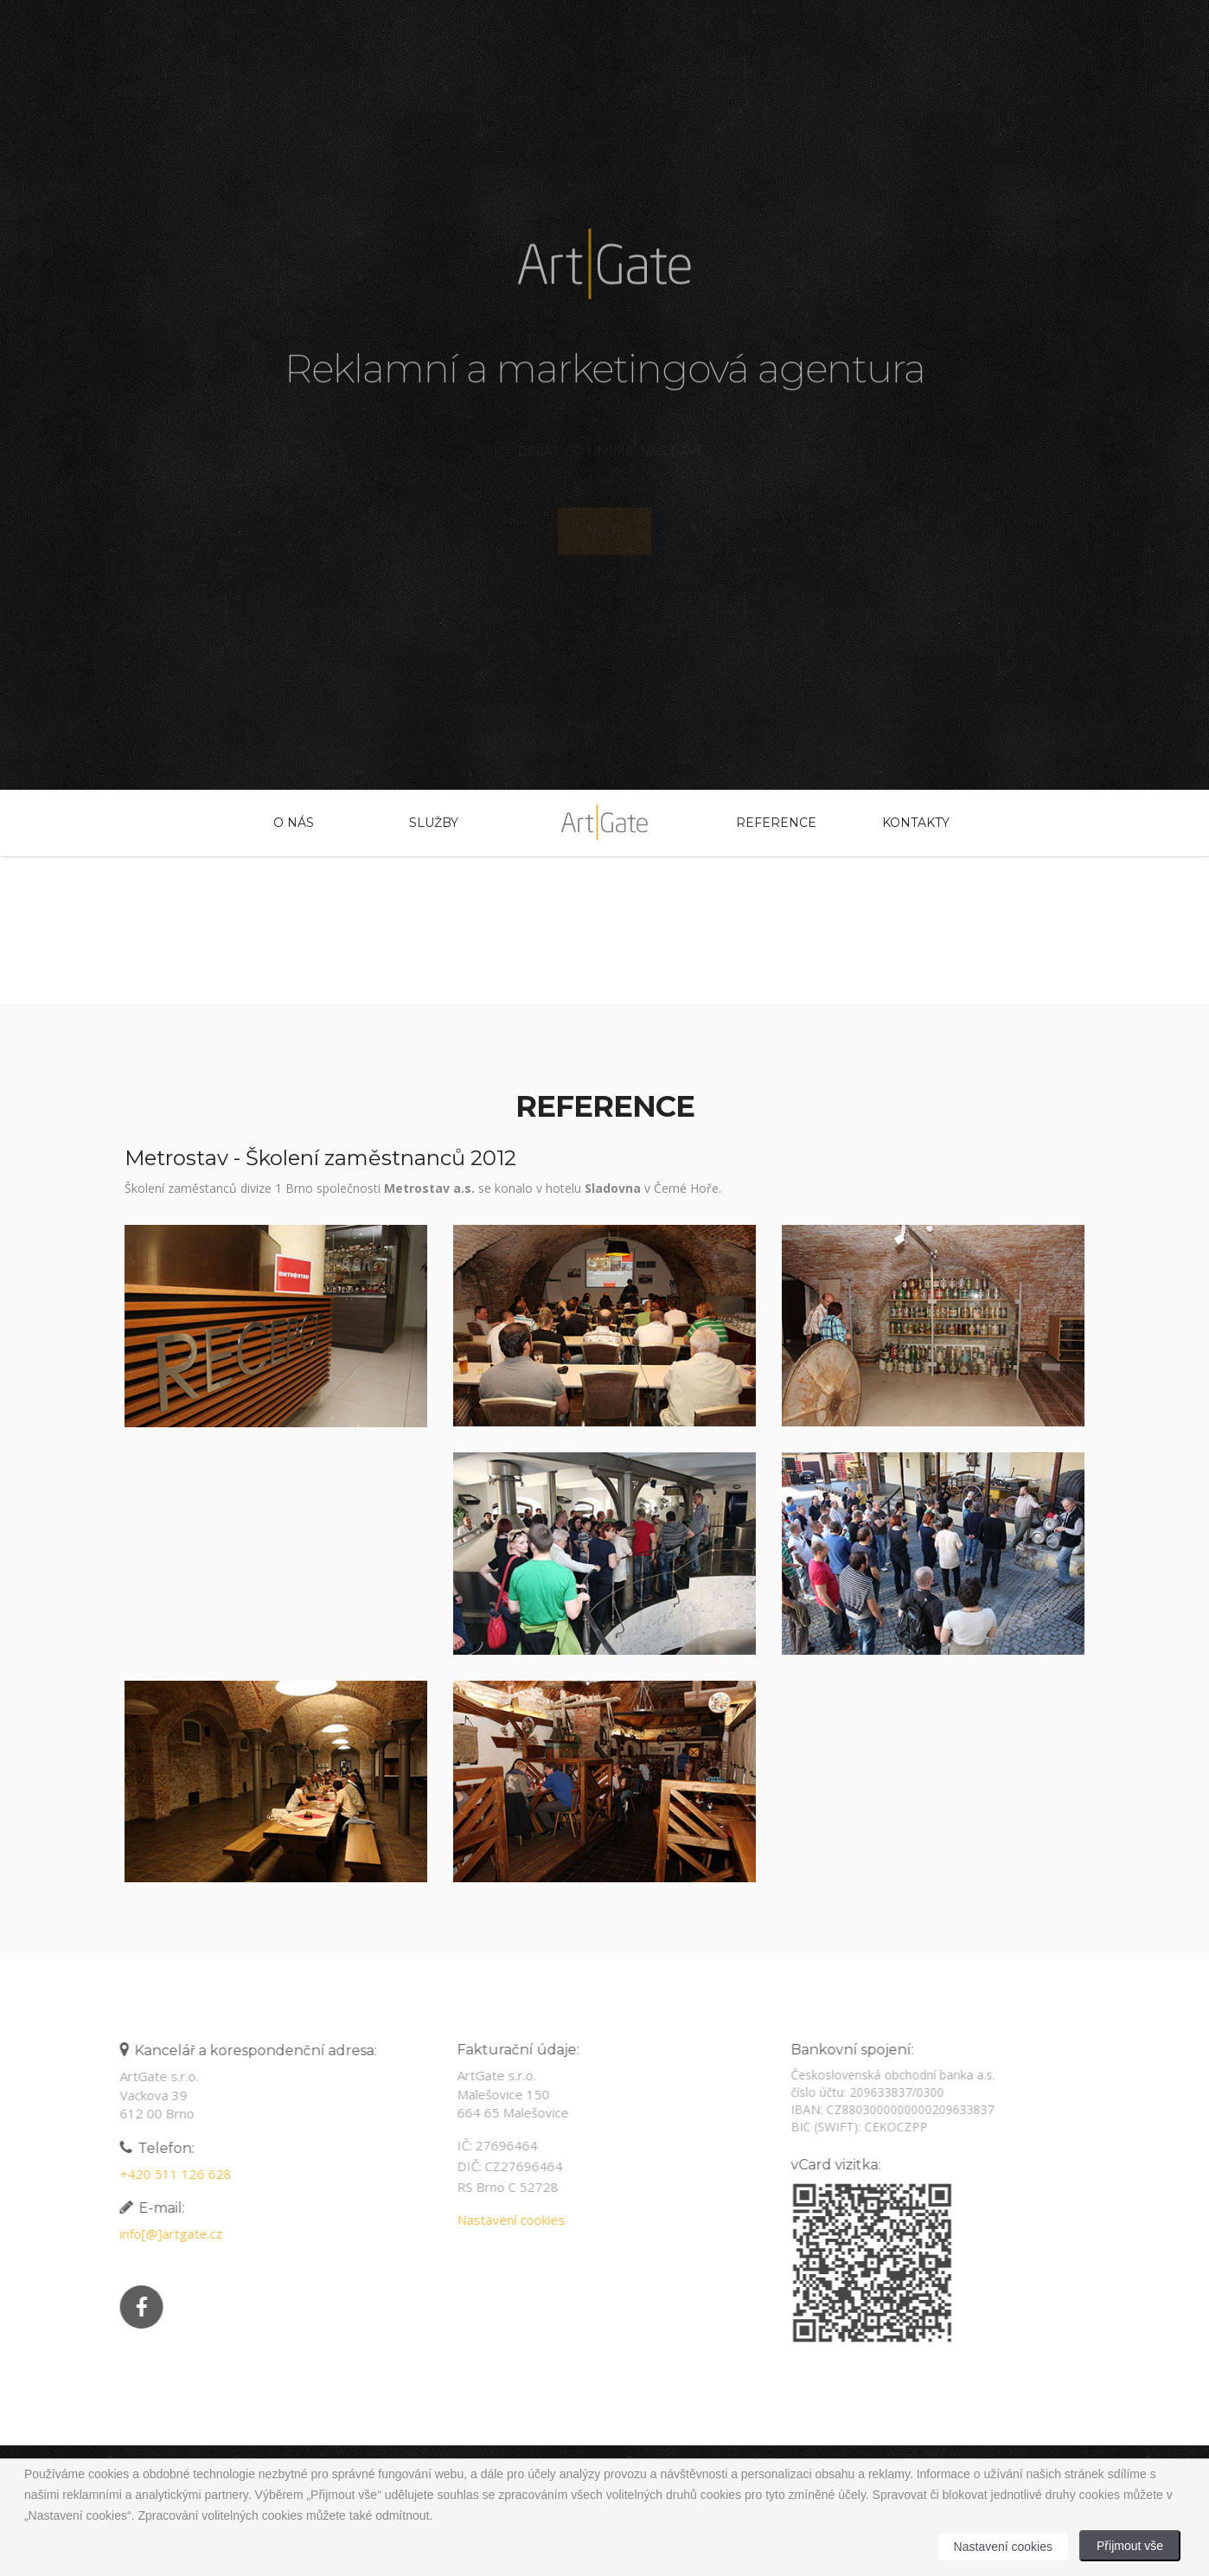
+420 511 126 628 (171, 2173)
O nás (293, 822)
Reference (776, 822)
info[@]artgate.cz (166, 2233)
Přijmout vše (1130, 2546)
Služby (433, 822)
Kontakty (916, 822)
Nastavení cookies (506, 2219)
